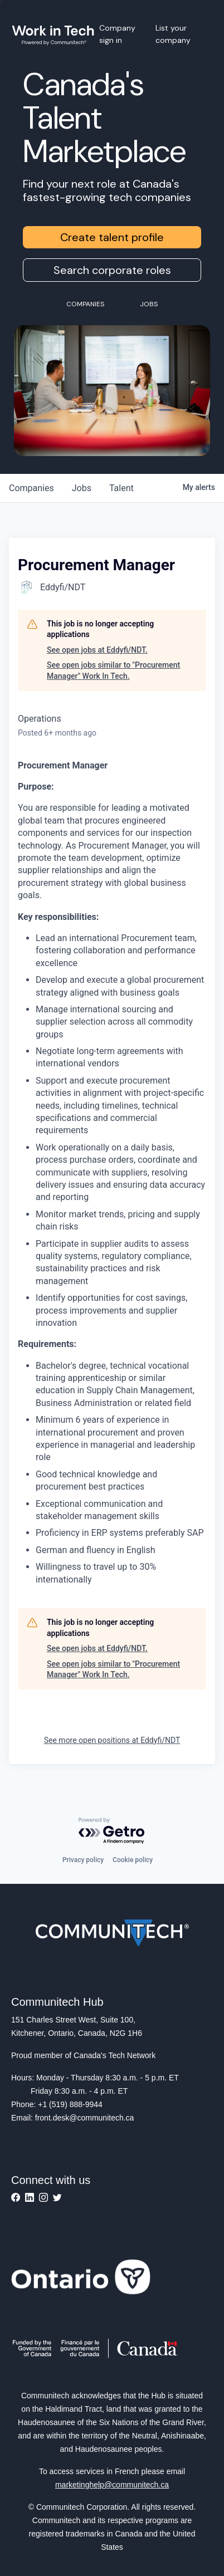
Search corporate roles (112, 270)
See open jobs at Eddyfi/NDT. (97, 649)
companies (31, 488)
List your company (173, 34)
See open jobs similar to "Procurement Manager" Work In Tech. (113, 670)
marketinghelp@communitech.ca (112, 2484)
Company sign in (117, 34)
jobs (81, 488)
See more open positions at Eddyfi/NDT (112, 1740)
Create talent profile (112, 237)
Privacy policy (83, 1860)
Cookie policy (133, 1860)
